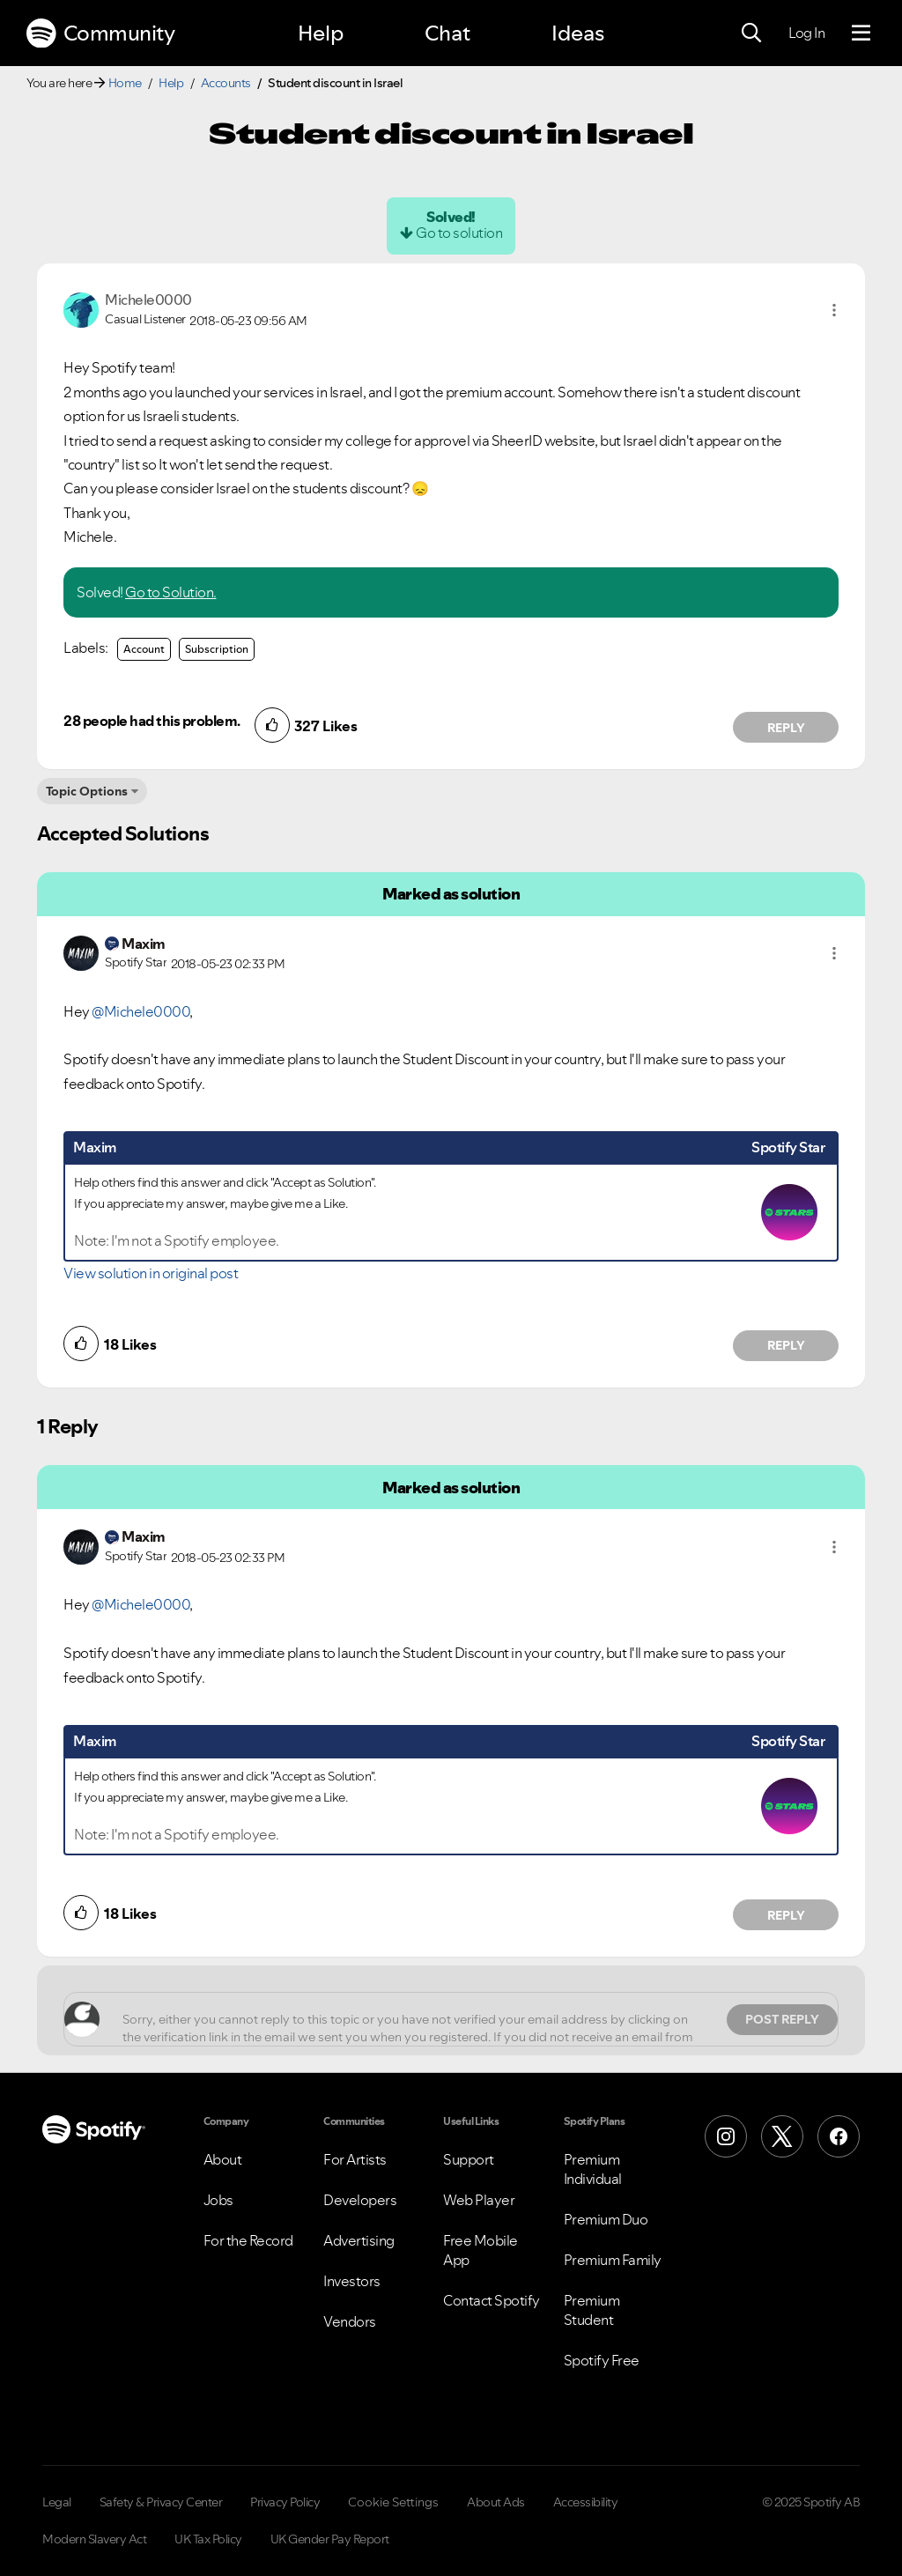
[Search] (751, 33)
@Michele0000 (140, 1011)
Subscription (216, 648)
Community (100, 33)
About (222, 2159)
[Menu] (861, 33)
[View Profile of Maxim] (144, 943)
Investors (352, 2281)
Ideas (577, 33)
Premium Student (592, 2310)
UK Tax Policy (208, 2539)
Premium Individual (593, 2169)
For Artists (355, 2159)
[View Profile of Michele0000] (148, 299)
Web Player (478, 2200)
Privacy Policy (285, 2502)
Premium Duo (606, 2219)
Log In (806, 32)
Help (321, 33)
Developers (359, 2200)
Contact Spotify (491, 2300)
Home (125, 83)
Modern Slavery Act (94, 2539)
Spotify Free (602, 2360)
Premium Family (613, 2259)
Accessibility (585, 2502)
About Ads (496, 2502)
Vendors (349, 2321)
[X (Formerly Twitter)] (782, 2136)
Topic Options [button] (87, 791)
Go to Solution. (171, 592)
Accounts (226, 83)
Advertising (359, 2240)
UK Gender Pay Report (329, 2539)
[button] (834, 310)
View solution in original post (150, 1273)
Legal (56, 2502)
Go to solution (459, 232)
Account (144, 648)
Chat (447, 33)
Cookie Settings (393, 2502)
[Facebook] (838, 2136)
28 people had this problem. (151, 720)
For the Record (248, 2240)
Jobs (218, 2200)
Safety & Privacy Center (161, 2502)
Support (468, 2159)
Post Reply (782, 2019)
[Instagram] (726, 2136)
